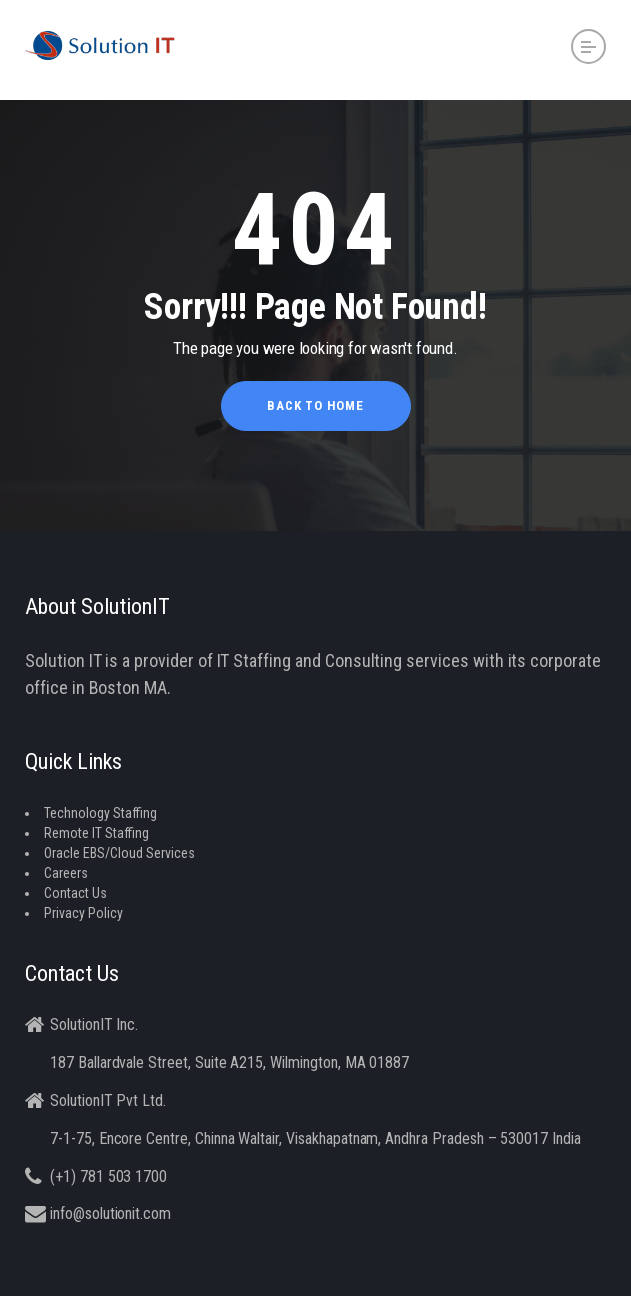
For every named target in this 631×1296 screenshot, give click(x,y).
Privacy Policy (83, 913)
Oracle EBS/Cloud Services (119, 853)
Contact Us (75, 893)
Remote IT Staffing (96, 833)
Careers (66, 873)
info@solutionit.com (110, 1213)
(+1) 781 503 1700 (108, 1176)
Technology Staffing (100, 813)
